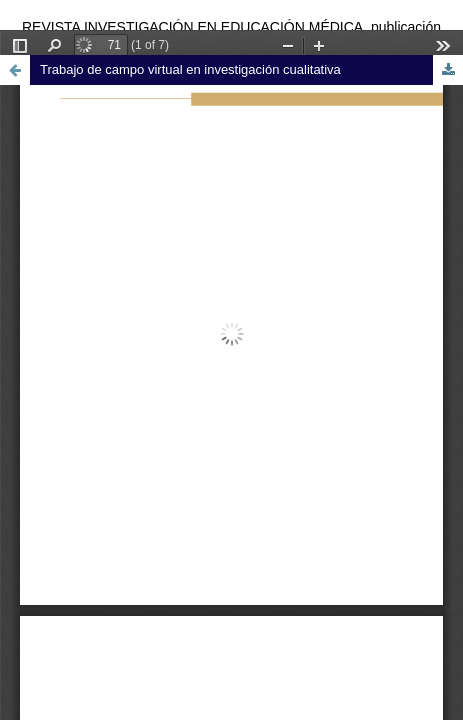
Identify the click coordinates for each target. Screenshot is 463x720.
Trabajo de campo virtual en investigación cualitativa (190, 69)
